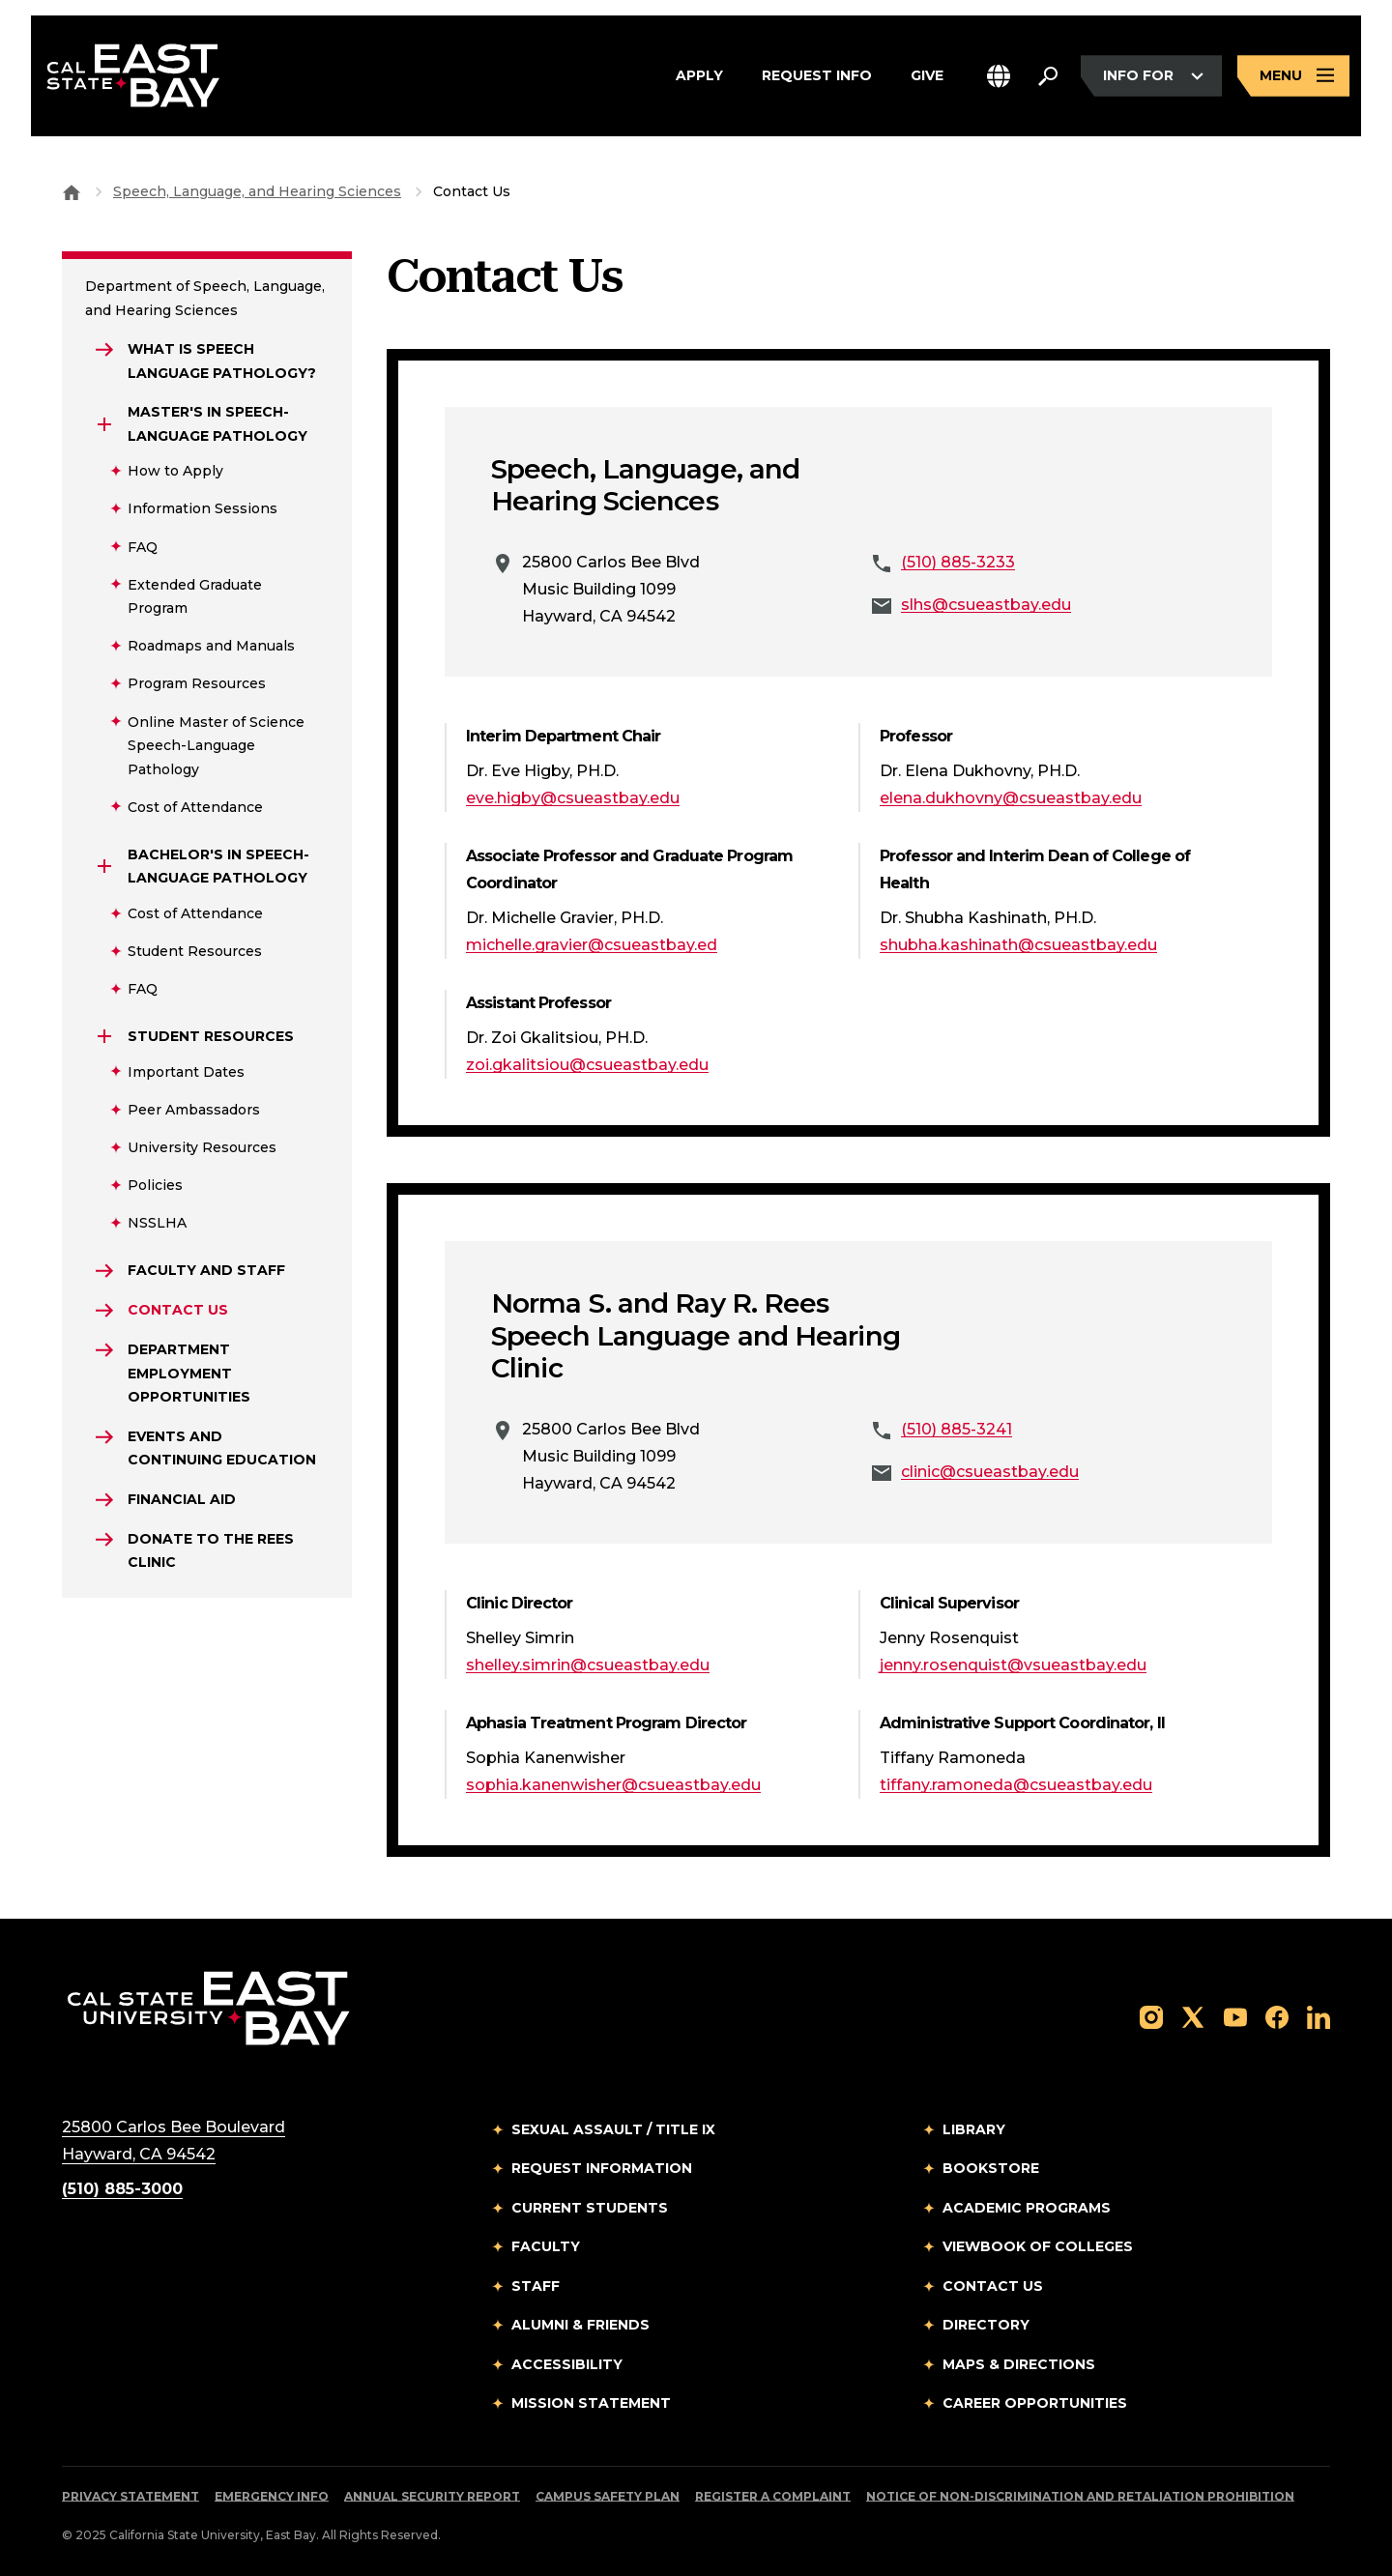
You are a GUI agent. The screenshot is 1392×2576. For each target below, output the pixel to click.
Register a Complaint (773, 2496)
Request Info (817, 76)
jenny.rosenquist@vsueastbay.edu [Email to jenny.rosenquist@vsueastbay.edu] (1013, 1665)
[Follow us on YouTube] (1235, 2016)
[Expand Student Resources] (104, 1036)
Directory (986, 2324)
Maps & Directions (1018, 2364)
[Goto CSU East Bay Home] (71, 191)
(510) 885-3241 (956, 1429)
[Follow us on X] (1192, 2016)
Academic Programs (1026, 2207)
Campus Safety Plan (608, 2496)
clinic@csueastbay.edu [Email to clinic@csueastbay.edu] (990, 1471)
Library (973, 2129)
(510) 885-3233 (958, 562)
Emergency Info (272, 2496)
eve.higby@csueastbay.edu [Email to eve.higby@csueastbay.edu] (573, 798)
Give (927, 76)
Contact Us (992, 2286)
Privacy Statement (130, 2496)
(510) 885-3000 (122, 2189)
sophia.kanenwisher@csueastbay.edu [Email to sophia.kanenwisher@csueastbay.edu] (613, 1785)
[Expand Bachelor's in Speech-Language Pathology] (104, 866)
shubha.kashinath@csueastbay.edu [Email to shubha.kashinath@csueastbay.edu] (1018, 945)
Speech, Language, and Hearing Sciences (257, 191)
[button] (998, 76)
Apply (699, 76)
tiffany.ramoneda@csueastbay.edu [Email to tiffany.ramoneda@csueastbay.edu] (1016, 1785)
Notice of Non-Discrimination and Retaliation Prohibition (1080, 2496)
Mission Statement (591, 2403)
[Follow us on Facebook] (1277, 2016)
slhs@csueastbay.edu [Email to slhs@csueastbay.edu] (986, 604)
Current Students (589, 2207)
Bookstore (990, 2168)
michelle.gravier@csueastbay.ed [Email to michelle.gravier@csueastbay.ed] (591, 945)
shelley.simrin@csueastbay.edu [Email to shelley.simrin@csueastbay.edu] (588, 1665)
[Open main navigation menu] (1293, 76)
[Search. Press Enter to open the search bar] (1047, 76)
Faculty (545, 2246)
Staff (535, 2286)
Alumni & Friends (580, 2324)
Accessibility (567, 2364)
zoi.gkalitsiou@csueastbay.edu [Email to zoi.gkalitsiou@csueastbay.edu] (587, 1065)
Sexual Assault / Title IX (613, 2129)
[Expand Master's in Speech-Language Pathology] (104, 424)
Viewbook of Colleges (1037, 2246)
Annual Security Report (432, 2496)
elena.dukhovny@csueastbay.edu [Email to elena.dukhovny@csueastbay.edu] (1011, 798)
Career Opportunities (1034, 2403)
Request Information (601, 2168)
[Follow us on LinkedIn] (1318, 2016)
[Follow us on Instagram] (1151, 2016)
